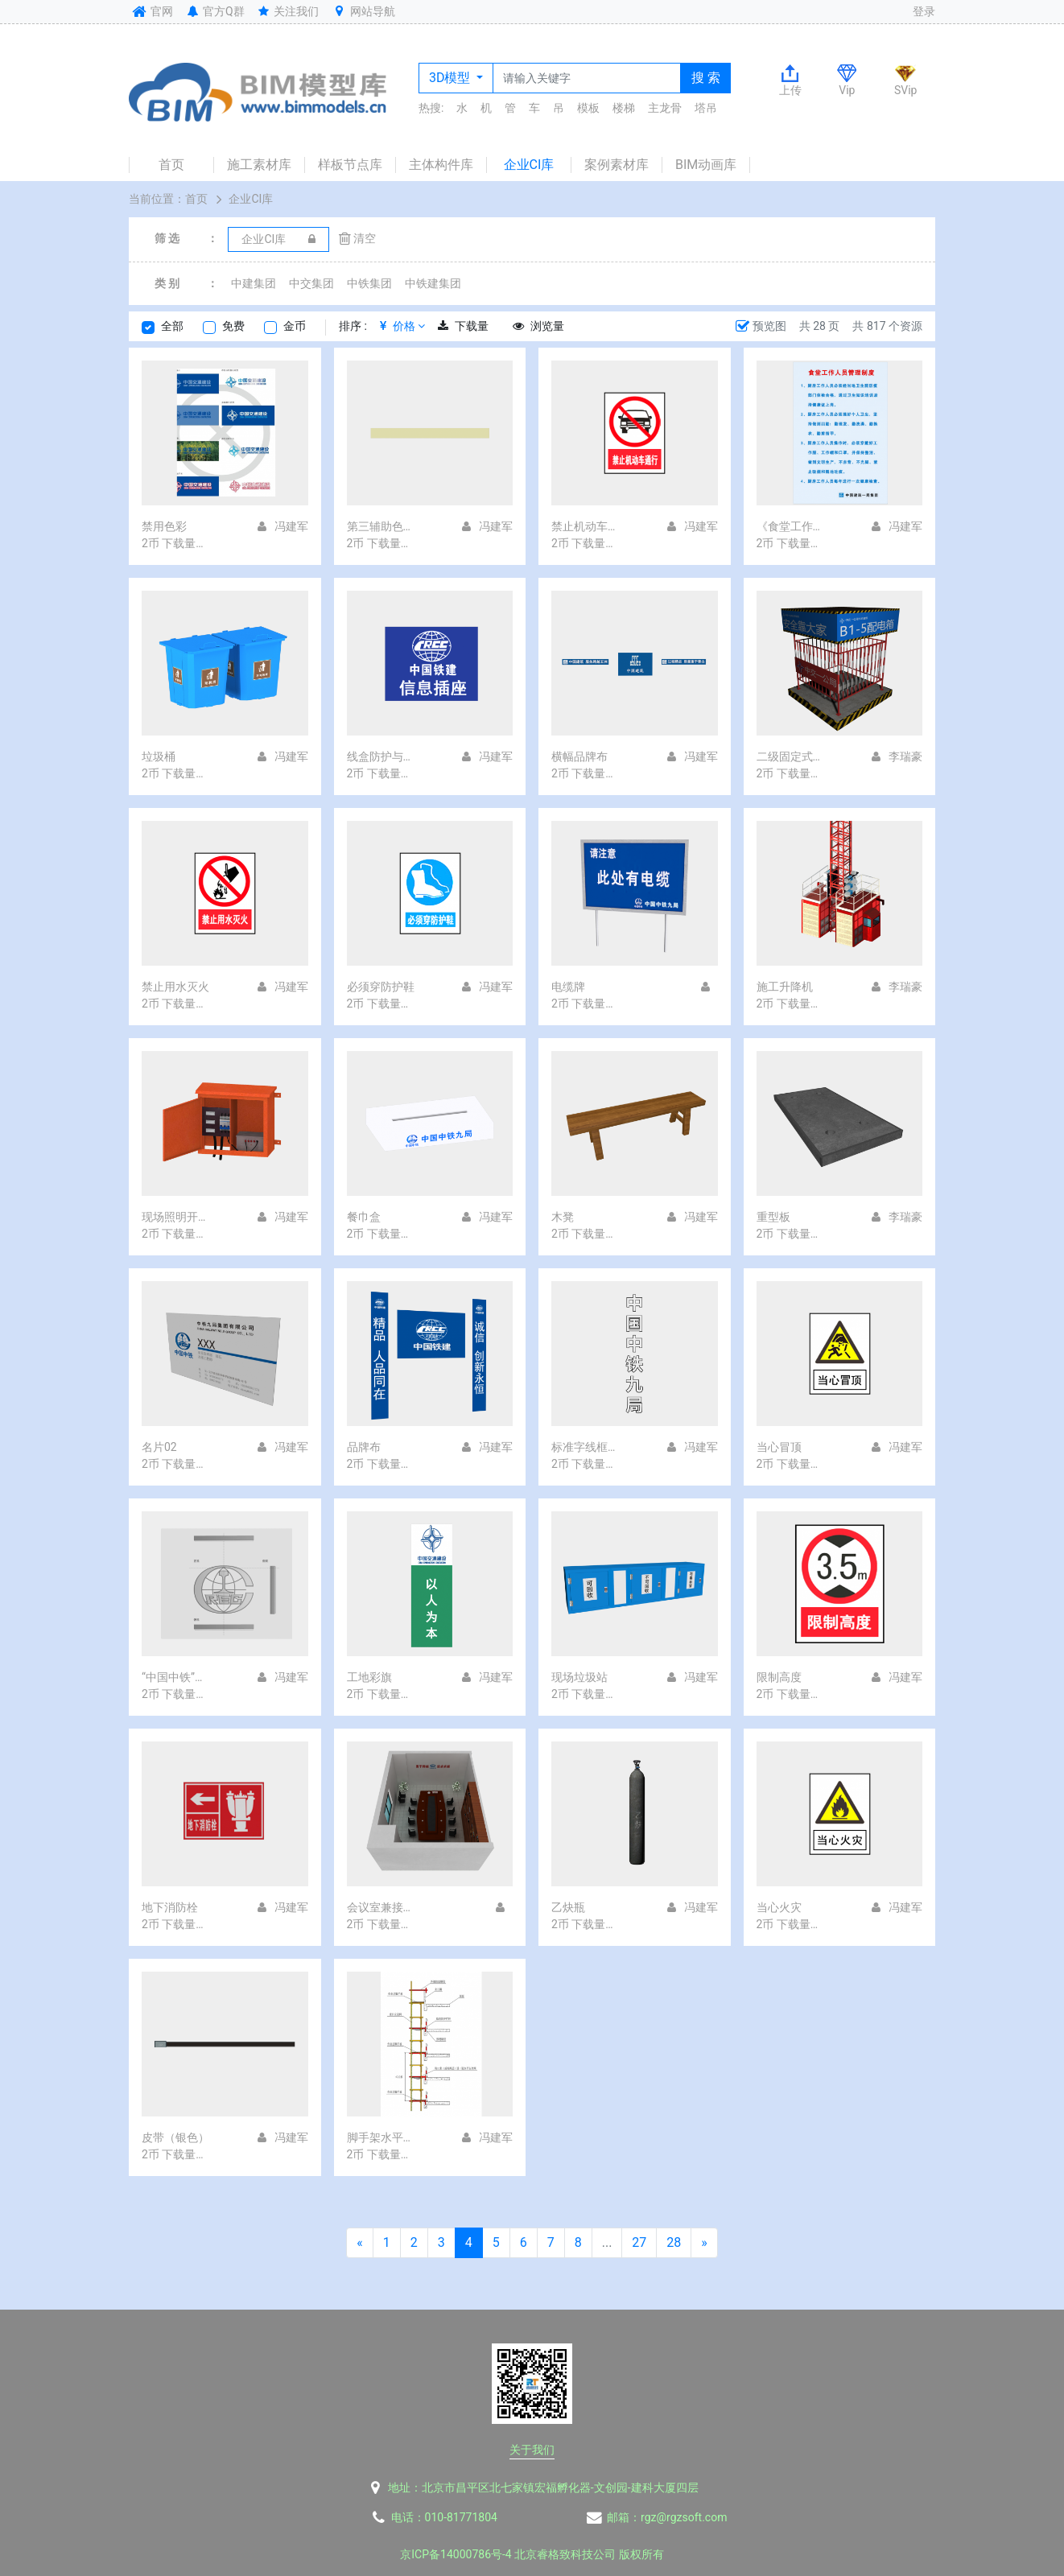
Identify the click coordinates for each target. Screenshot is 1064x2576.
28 (673, 2242)
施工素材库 (259, 164)
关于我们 (532, 2449)
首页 (171, 164)
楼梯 (623, 107)
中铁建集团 (433, 283)
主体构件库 (441, 164)
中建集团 (253, 283)
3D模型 (451, 77)
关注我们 (288, 11)
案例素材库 (616, 164)
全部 (172, 325)
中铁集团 (369, 283)
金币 (294, 325)
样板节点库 (350, 164)
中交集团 (311, 283)
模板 (588, 107)
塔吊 (706, 107)
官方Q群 (214, 11)
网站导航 (363, 11)
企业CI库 (529, 164)
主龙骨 (665, 107)
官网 (151, 11)
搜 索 (705, 77)
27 (639, 2242)
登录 (924, 11)
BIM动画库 (705, 164)
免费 (233, 325)
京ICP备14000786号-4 (455, 2554)
